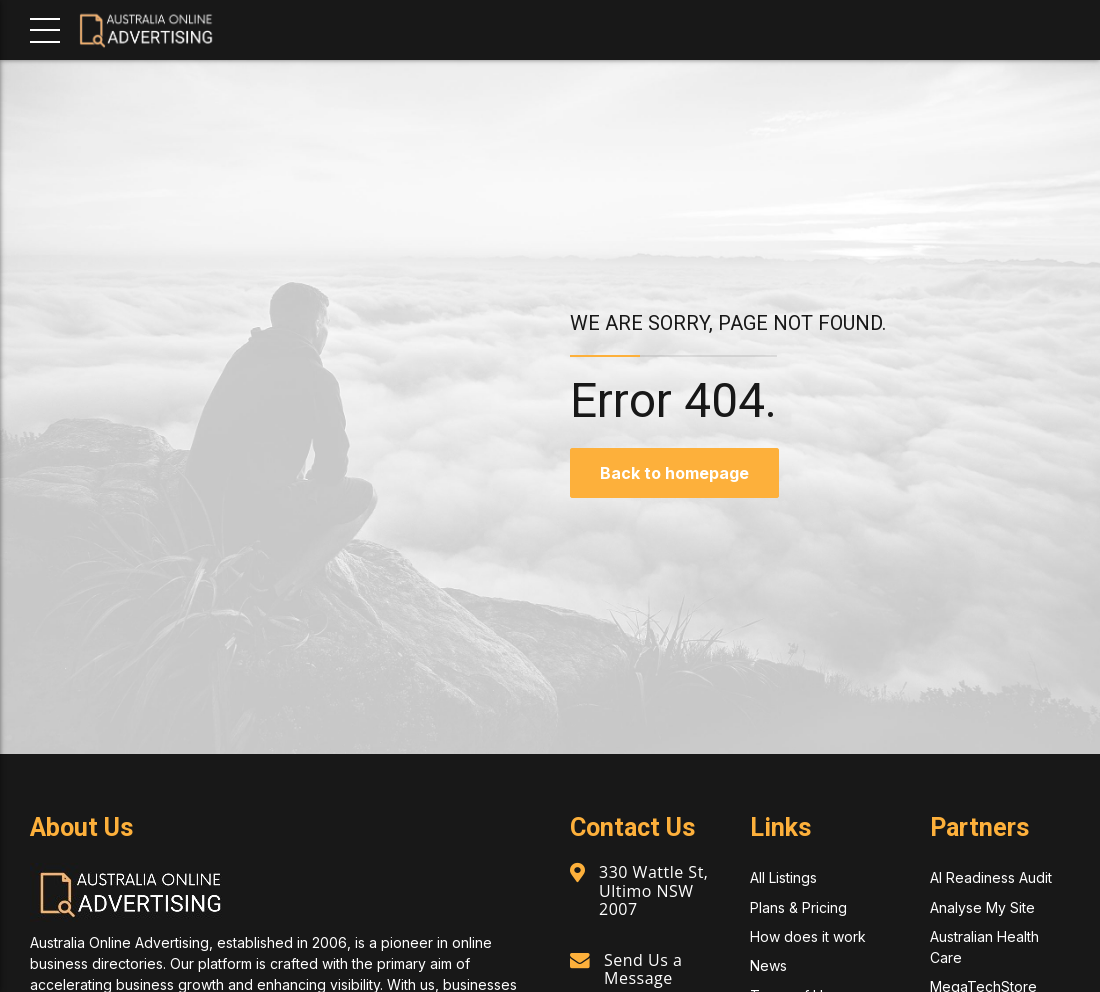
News (768, 965)
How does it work (808, 936)
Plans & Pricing (798, 907)
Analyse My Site (982, 907)
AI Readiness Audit (991, 877)
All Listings (783, 877)
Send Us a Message (643, 969)
